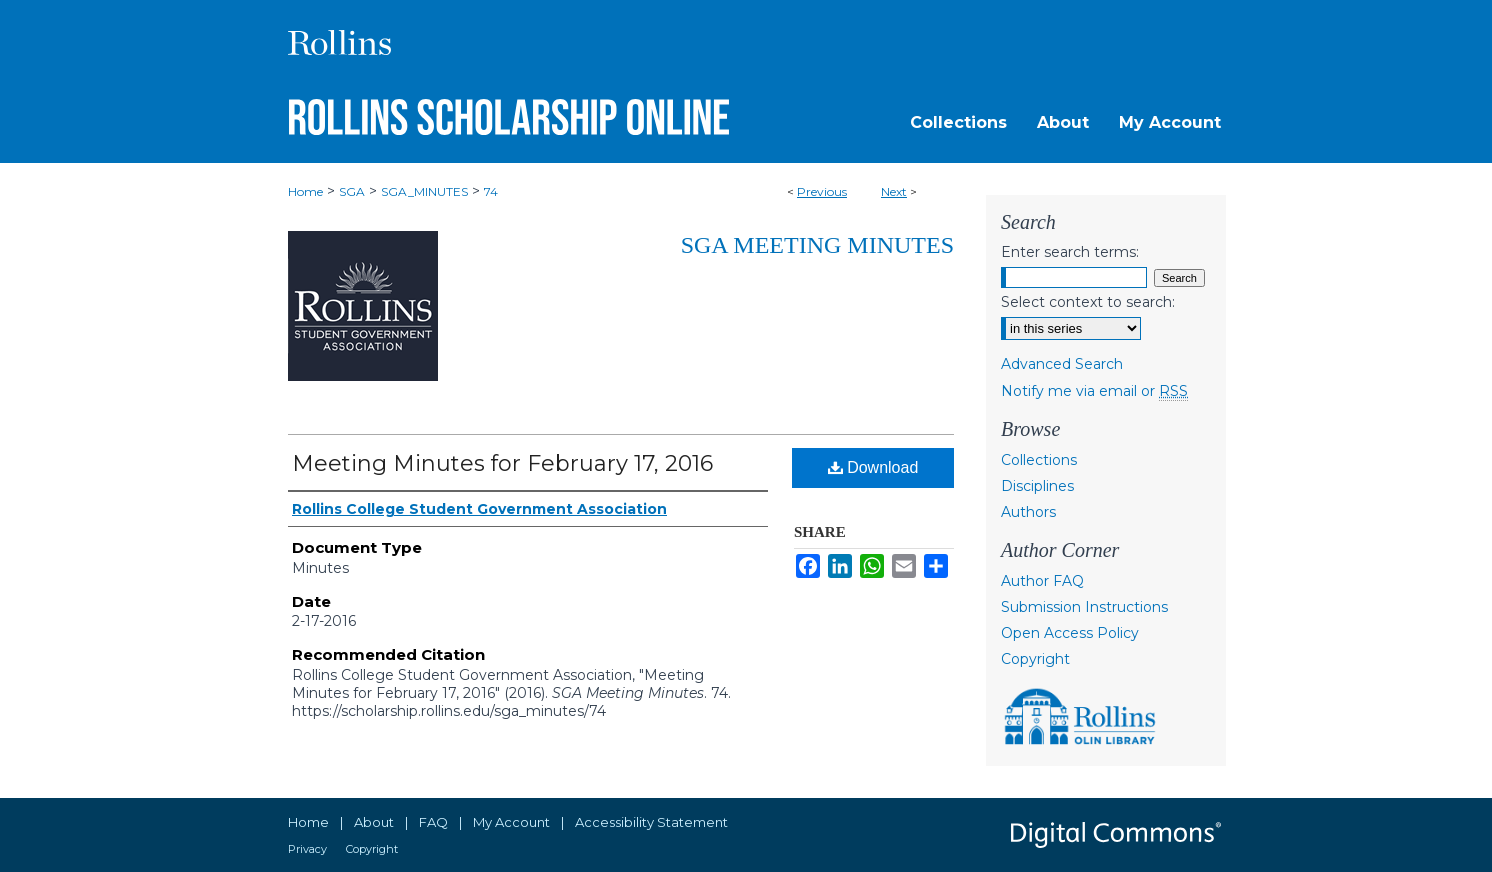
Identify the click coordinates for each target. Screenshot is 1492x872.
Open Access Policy (1070, 633)
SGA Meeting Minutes (817, 245)
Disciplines (1037, 486)
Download (873, 467)
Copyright (1035, 659)
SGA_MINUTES (424, 191)
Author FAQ (1042, 581)
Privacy (307, 849)
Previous (822, 191)
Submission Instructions (1084, 607)
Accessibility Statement (651, 822)
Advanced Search (1062, 364)
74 (491, 191)
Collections (1039, 460)
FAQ (433, 822)
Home (305, 191)
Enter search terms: (1070, 252)
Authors (1028, 512)
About (374, 822)
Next (894, 191)
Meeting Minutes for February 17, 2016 (502, 463)
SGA (352, 191)
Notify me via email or (1094, 391)
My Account (511, 822)
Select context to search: (1088, 302)
